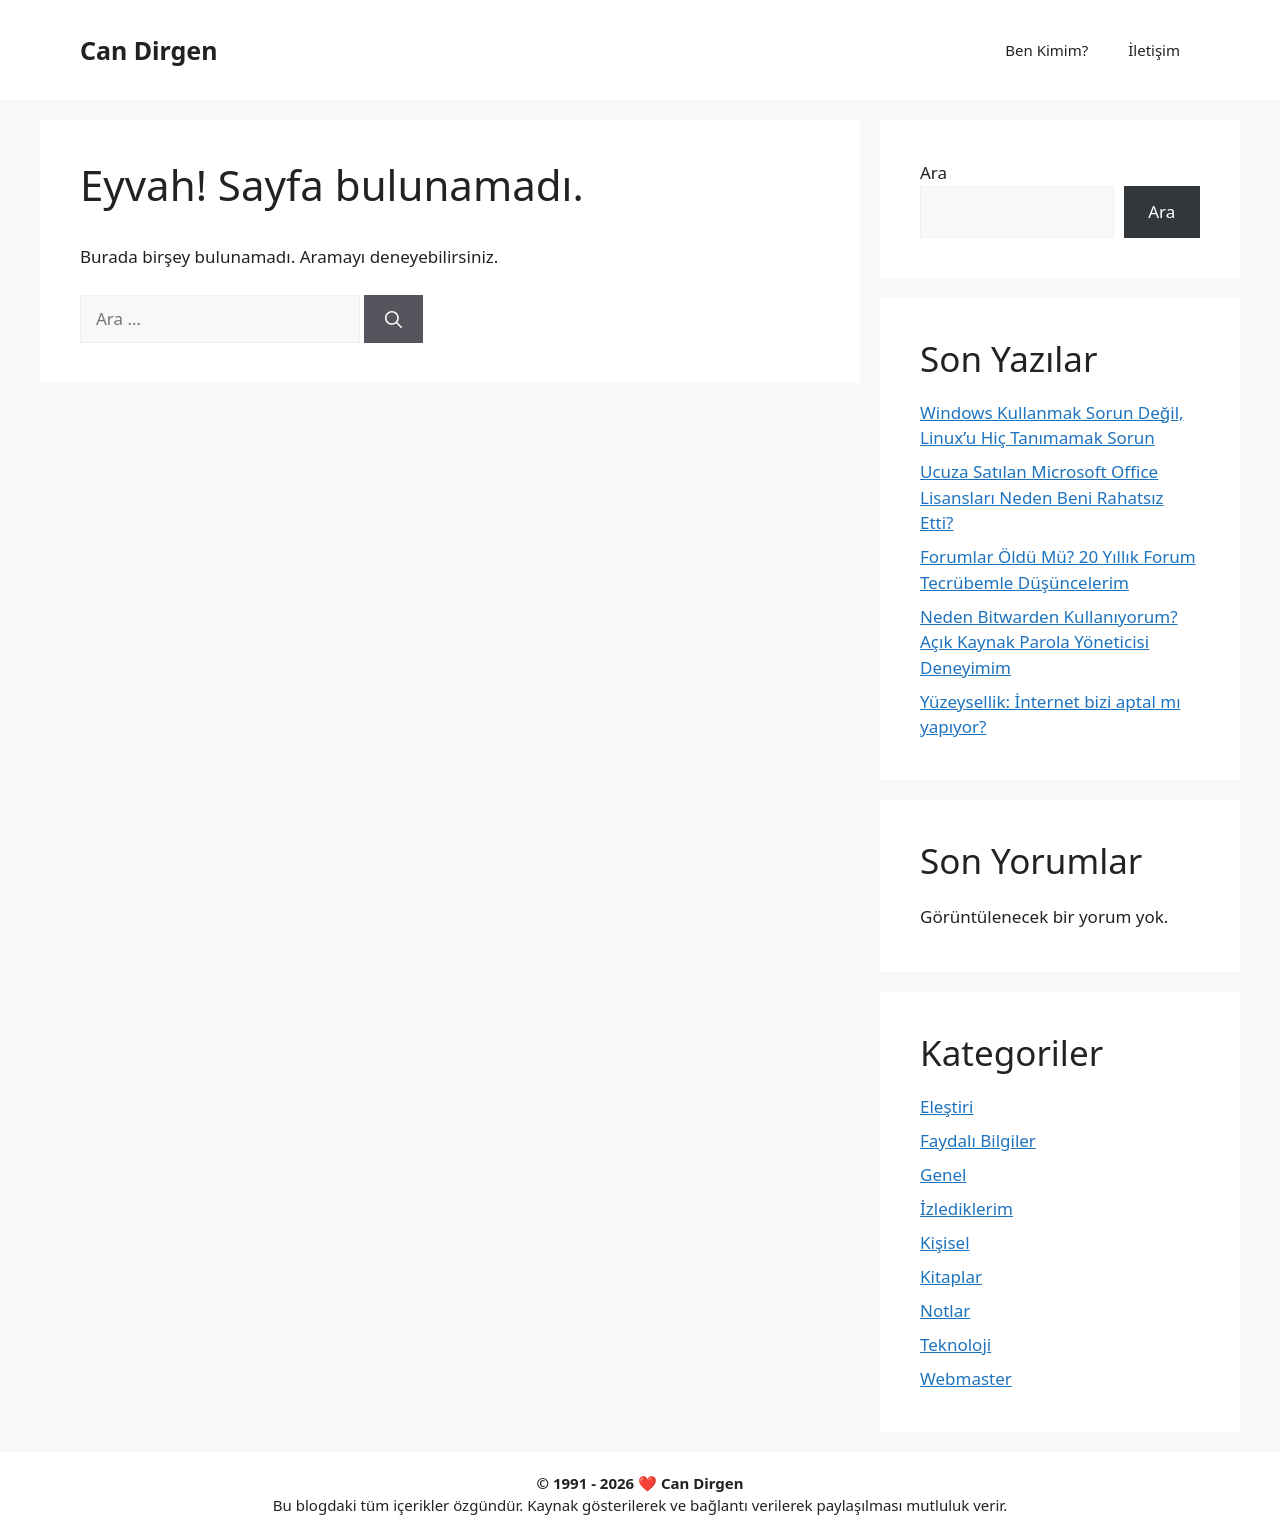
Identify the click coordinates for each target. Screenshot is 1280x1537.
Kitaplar (951, 1276)
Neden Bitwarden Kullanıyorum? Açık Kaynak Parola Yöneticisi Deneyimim (1049, 642)
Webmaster (966, 1378)
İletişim (1154, 50)
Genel (943, 1174)
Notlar (945, 1310)
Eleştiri (947, 1106)
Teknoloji (955, 1344)
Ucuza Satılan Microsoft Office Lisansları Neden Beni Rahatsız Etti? (1042, 497)
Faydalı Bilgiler (978, 1140)
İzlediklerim (966, 1208)
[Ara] (393, 319)
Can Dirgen (148, 50)
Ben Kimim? (1046, 50)
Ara (933, 172)
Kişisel (945, 1242)
